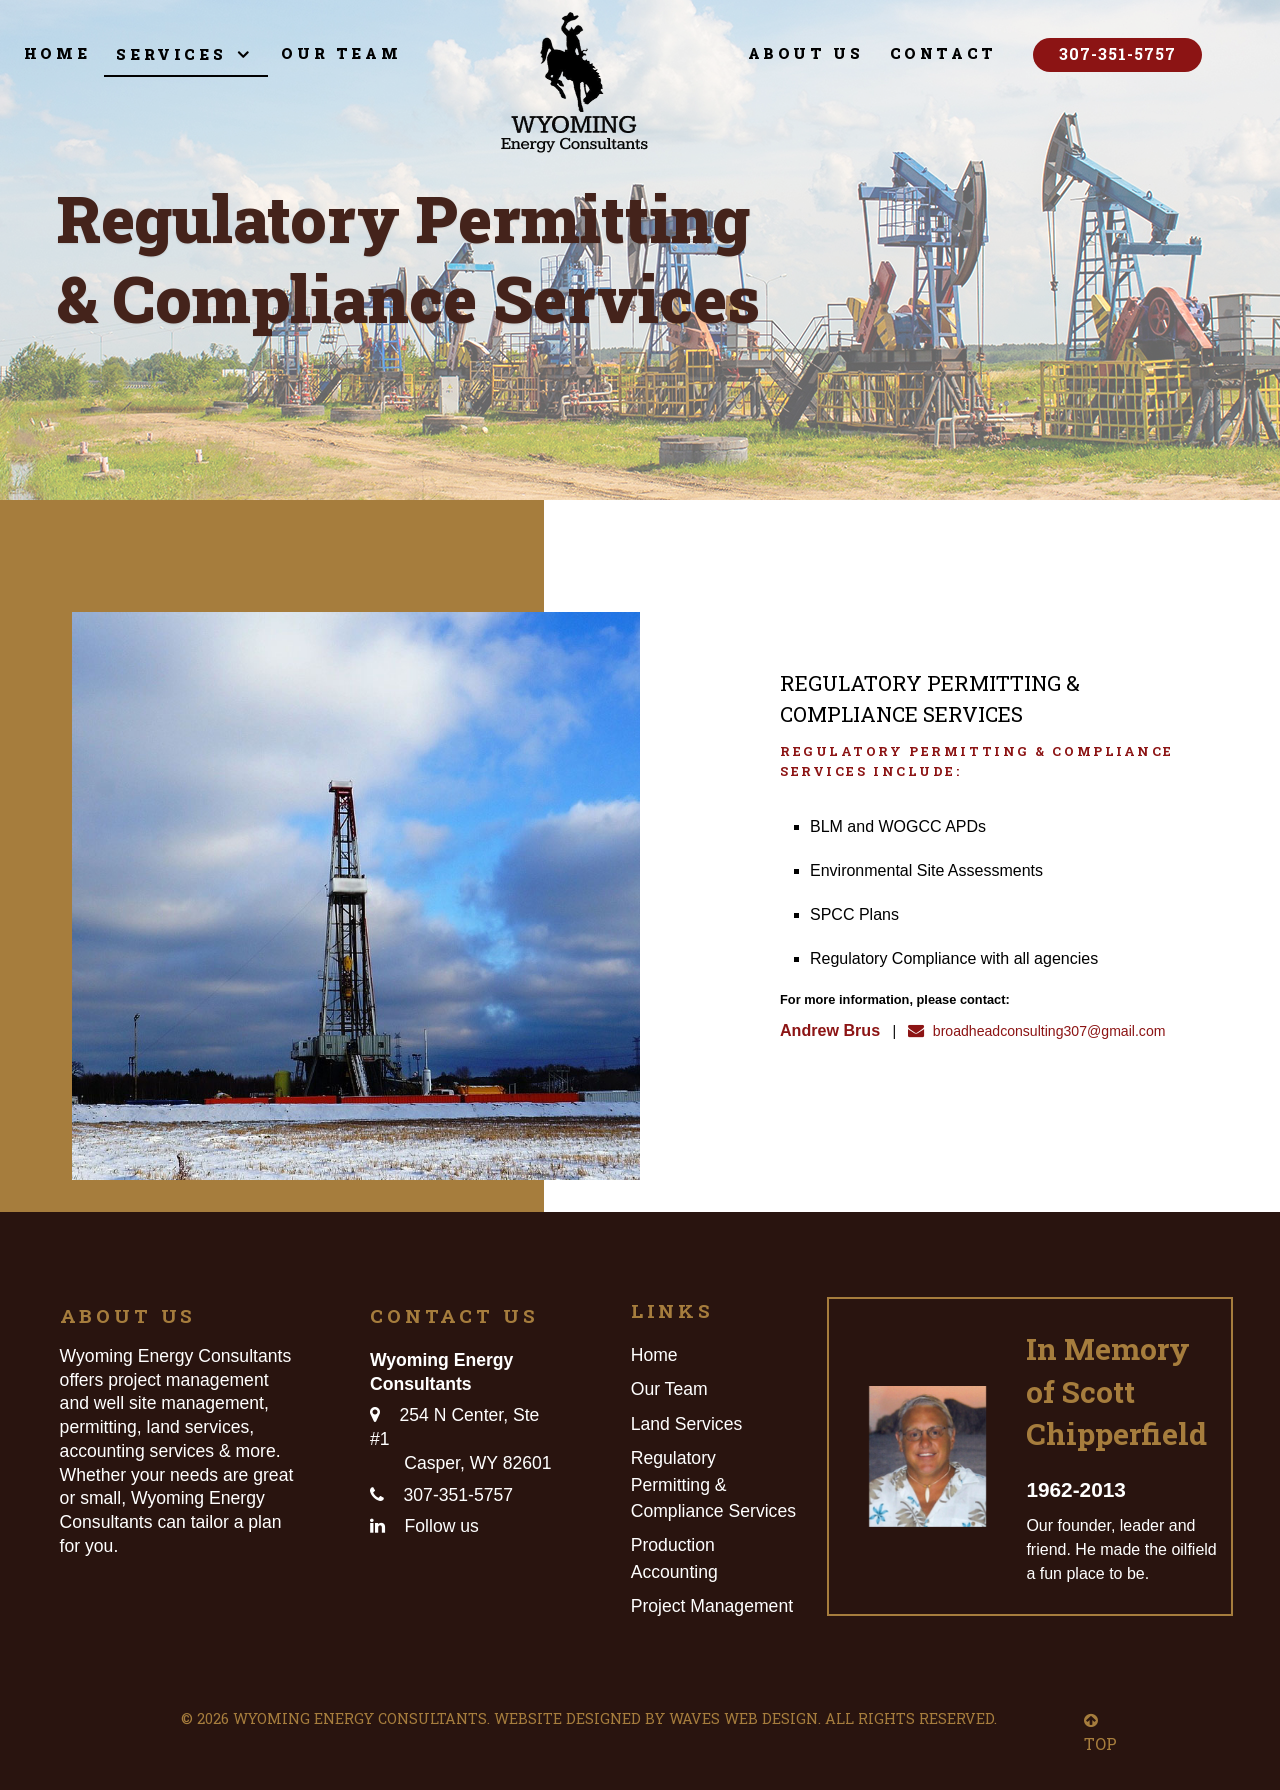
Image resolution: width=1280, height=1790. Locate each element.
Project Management (712, 1606)
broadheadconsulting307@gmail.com (1033, 1028)
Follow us (442, 1526)
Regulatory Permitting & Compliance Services (713, 1484)
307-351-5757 (1117, 53)
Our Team (669, 1389)
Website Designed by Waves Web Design (656, 1718)
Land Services (687, 1424)
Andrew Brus (826, 1028)
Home (654, 1355)
